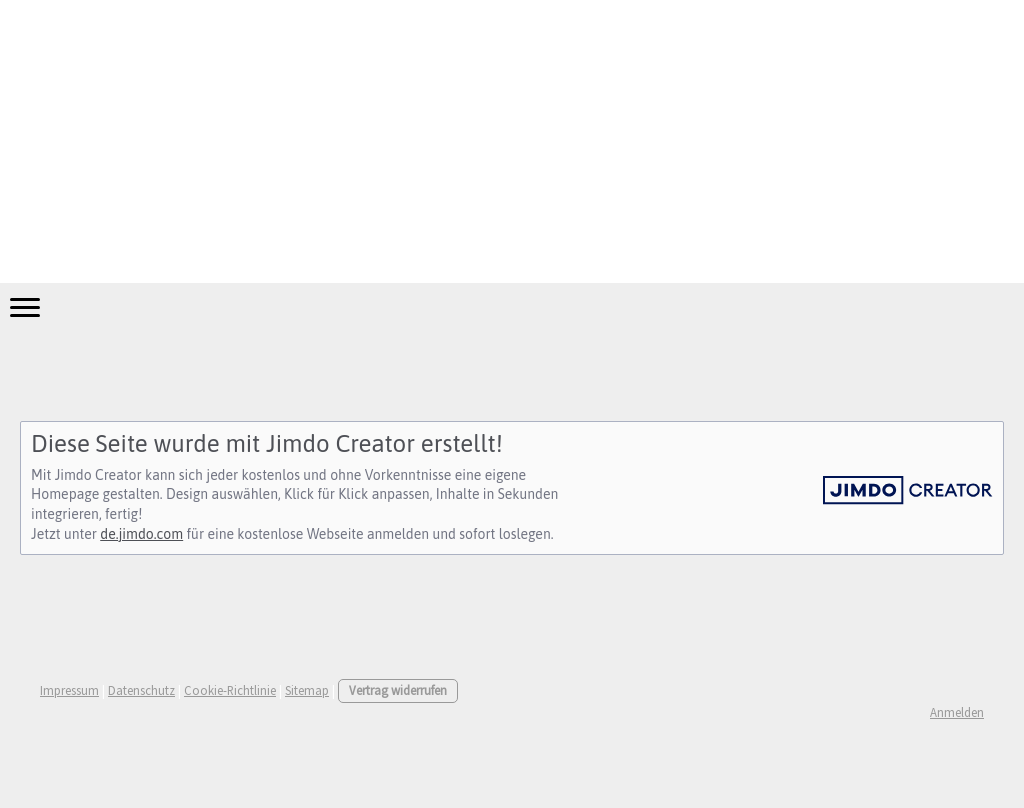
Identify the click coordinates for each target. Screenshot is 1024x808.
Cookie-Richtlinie (230, 690)
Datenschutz (141, 690)
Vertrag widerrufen (398, 690)
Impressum (69, 690)
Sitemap (307, 690)
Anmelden (957, 712)
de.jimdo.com (141, 534)
